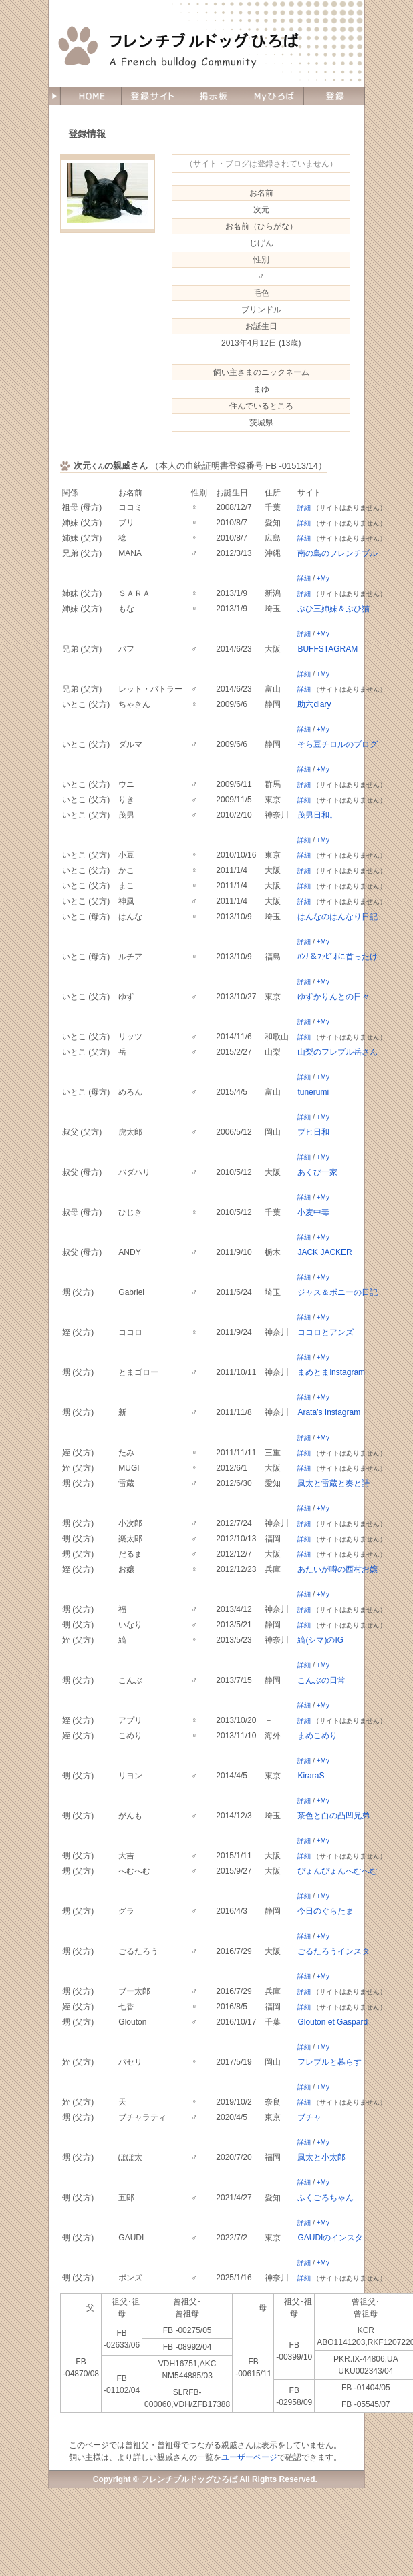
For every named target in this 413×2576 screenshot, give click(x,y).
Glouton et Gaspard (332, 2022)
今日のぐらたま (325, 1911)
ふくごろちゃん (325, 2197)
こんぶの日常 (321, 1680)
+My (323, 578)
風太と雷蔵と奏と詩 (333, 1483)
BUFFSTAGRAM (327, 649)
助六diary (314, 704)
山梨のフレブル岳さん (337, 1052)
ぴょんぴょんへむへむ (337, 1871)
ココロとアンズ (325, 1332)
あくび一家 (317, 1172)
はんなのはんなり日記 (337, 916)
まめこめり (317, 1735)
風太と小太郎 (321, 2157)
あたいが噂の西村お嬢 (337, 1569)
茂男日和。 (317, 815)
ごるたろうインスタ (333, 1951)
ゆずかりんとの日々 (333, 996)
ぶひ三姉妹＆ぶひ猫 (333, 608)
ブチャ (309, 2117)
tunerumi (313, 1092)
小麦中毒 (313, 1212)
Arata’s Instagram (328, 1412)
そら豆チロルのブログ (337, 744)
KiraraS (310, 1775)
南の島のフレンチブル (337, 553)
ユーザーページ (249, 2457)
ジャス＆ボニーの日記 (337, 1292)
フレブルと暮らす (329, 2062)
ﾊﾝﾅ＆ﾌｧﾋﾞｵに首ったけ (337, 956)
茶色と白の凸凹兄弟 (333, 1815)
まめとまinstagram (331, 1372)
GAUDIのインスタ (330, 2237)
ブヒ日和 (313, 1132)
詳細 (304, 507)
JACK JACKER (324, 1252)
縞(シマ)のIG (320, 1640)
